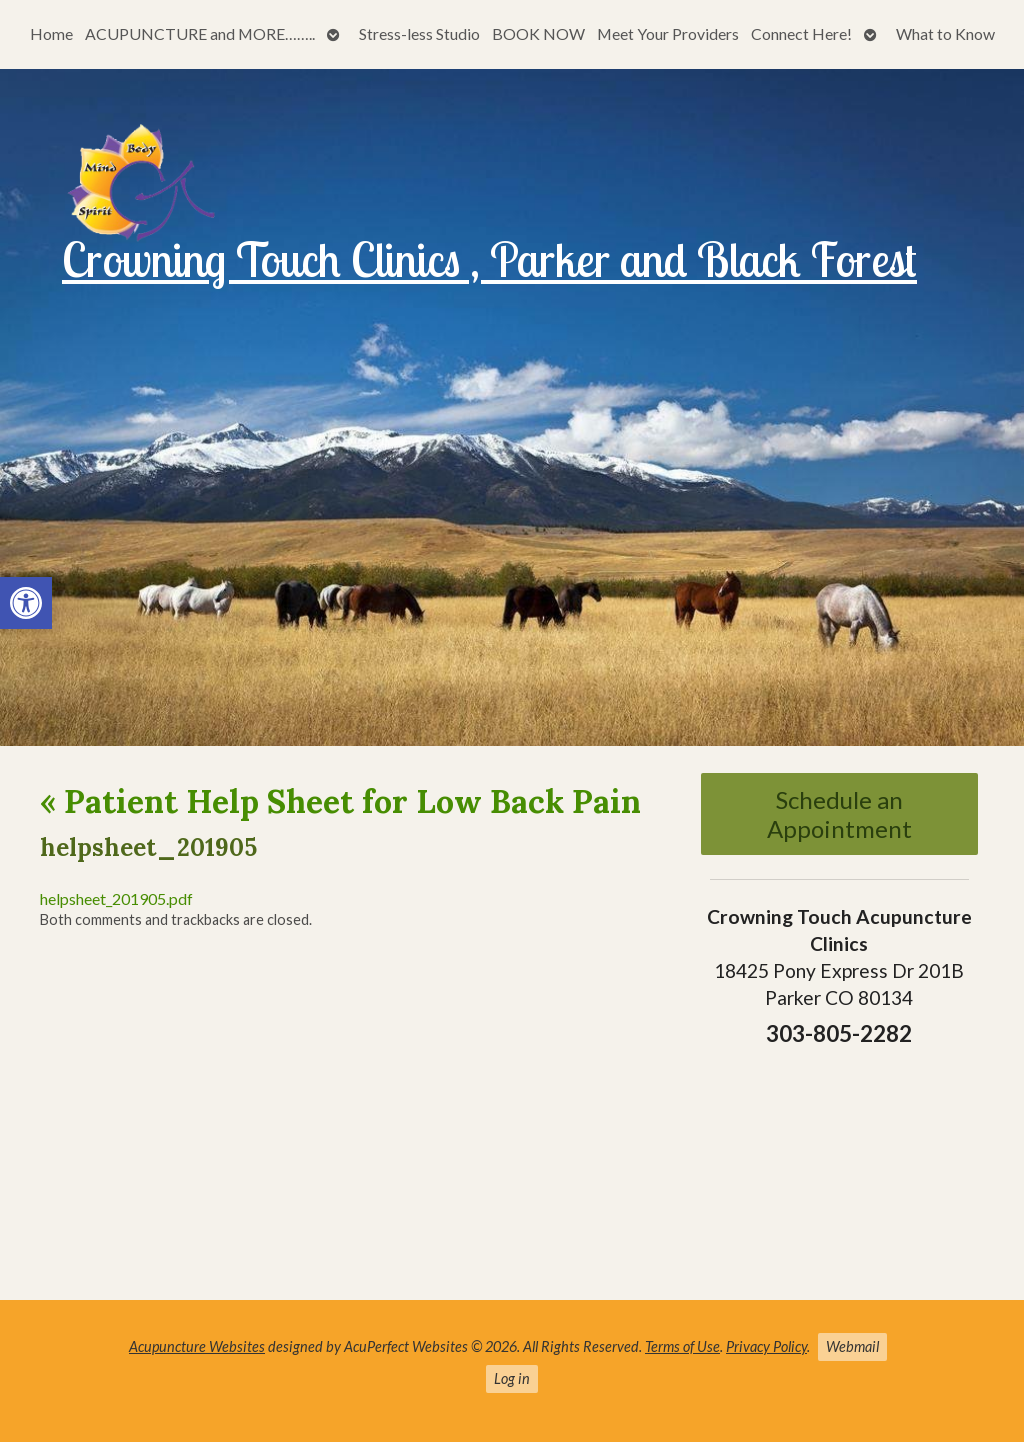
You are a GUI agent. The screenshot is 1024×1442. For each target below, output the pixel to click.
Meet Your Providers (668, 33)
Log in (512, 1378)
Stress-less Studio (419, 33)
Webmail (852, 1346)
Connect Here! (801, 33)
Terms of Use (682, 1346)
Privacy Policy (766, 1346)
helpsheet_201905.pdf (116, 898)
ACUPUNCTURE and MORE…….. (200, 33)
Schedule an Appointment (839, 814)
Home (51, 33)
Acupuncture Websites (197, 1346)
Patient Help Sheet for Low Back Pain (340, 801)
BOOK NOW (538, 33)
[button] (26, 603)
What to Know (945, 33)
